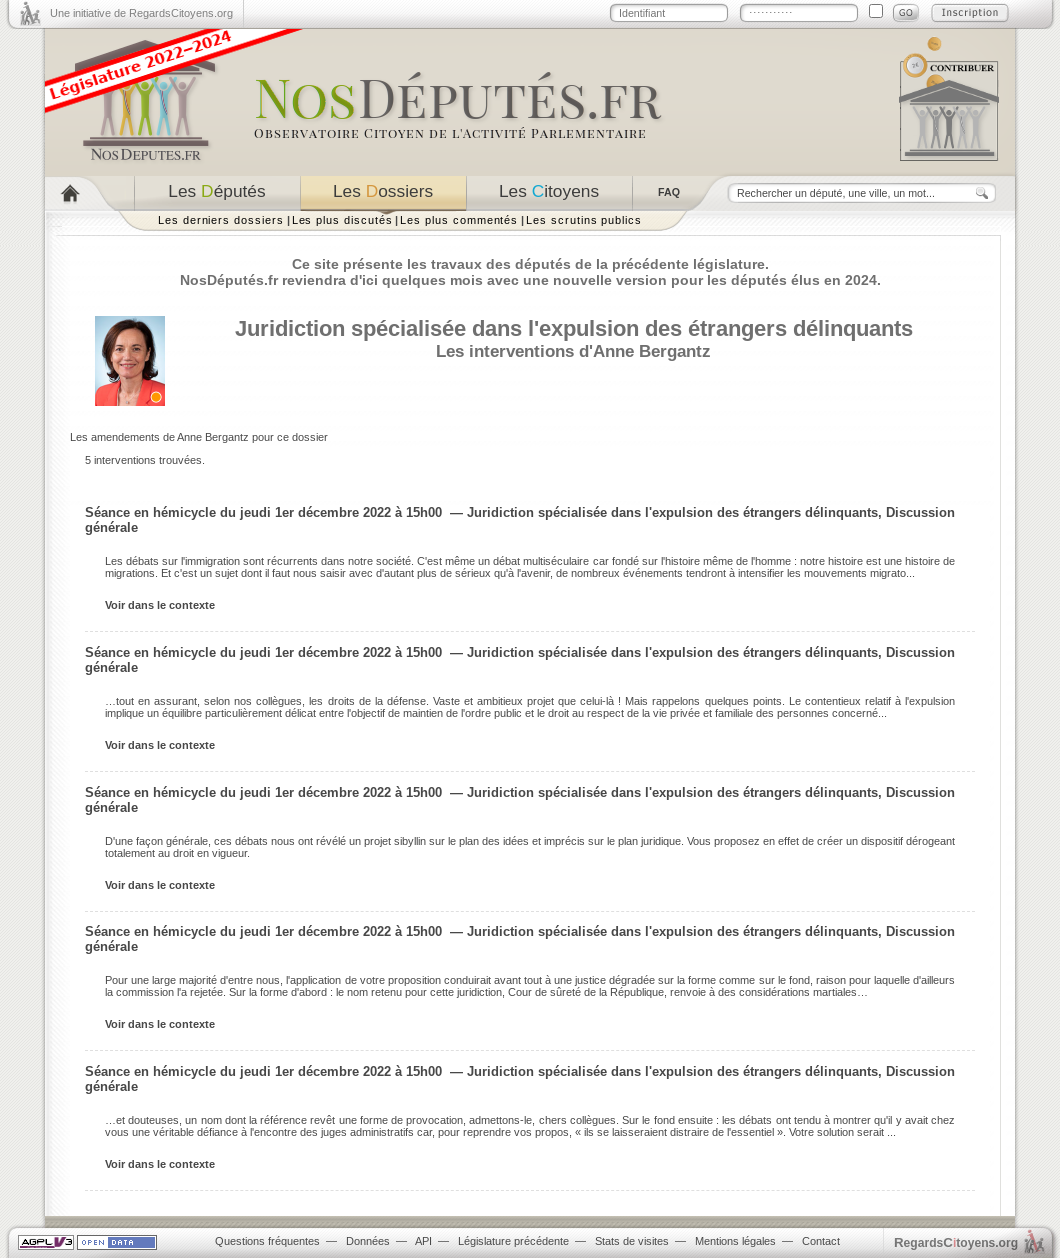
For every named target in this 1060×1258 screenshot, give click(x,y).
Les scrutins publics (584, 220)
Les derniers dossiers (221, 220)
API (423, 1241)
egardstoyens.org (956, 1242)
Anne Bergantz (652, 351)
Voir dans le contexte (160, 605)
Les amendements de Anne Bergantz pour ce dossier (199, 437)
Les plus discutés (342, 220)
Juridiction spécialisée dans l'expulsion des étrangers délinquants (574, 328)
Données (368, 1241)
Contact (821, 1241)
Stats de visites (632, 1241)
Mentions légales (735, 1241)
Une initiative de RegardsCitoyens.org (141, 13)
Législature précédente (513, 1241)
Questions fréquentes (267, 1241)
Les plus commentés (459, 220)
